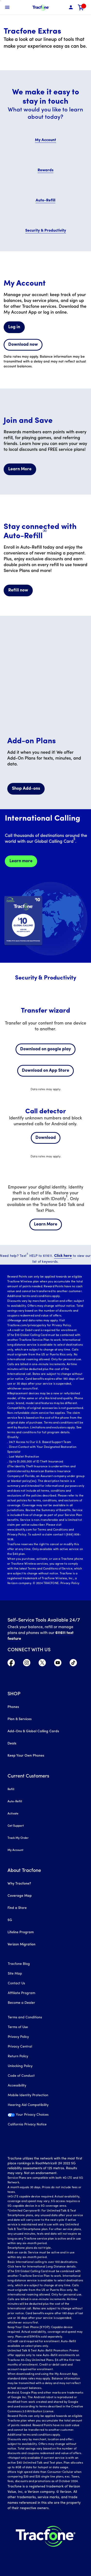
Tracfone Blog (19, 1964)
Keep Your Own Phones (26, 1756)
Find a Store (17, 1908)
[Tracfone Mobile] (41, 7)
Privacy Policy (18, 2037)
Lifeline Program (21, 1932)
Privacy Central (20, 2047)
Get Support (16, 1825)
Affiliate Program (21, 1993)
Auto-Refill (45, 200)
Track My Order (18, 1838)
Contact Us (16, 1983)
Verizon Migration (21, 1944)
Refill (11, 1789)
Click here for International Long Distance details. (42, 2266)
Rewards (45, 170)
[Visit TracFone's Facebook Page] (11, 1665)
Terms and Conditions (25, 2017)
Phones (13, 1707)
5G (10, 1920)
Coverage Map (20, 1896)
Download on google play (45, 1049)
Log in (14, 327)
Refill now (18, 590)
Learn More (20, 469)
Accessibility (17, 2085)
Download (45, 1137)
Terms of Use (18, 2027)
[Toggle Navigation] (7, 7)
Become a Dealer (21, 2003)
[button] (71, 7)
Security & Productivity (45, 231)
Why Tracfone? (19, 1884)
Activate (13, 1813)
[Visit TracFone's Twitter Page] (42, 1665)
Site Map (15, 1974)
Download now (23, 344)
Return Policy (18, 2056)
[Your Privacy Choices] (45, 2117)
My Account (45, 140)
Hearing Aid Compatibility (28, 2105)
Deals (12, 1743)
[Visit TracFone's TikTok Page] (73, 1665)
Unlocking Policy (20, 2066)
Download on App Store (45, 1070)
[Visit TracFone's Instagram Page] (26, 1665)
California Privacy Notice (27, 2124)
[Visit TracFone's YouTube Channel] (57, 1665)
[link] (81, 7)
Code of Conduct (21, 2076)
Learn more (21, 861)
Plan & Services (20, 1719)
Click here (63, 1256)
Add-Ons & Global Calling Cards (33, 1731)
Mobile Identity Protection (28, 2095)
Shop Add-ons (26, 788)
